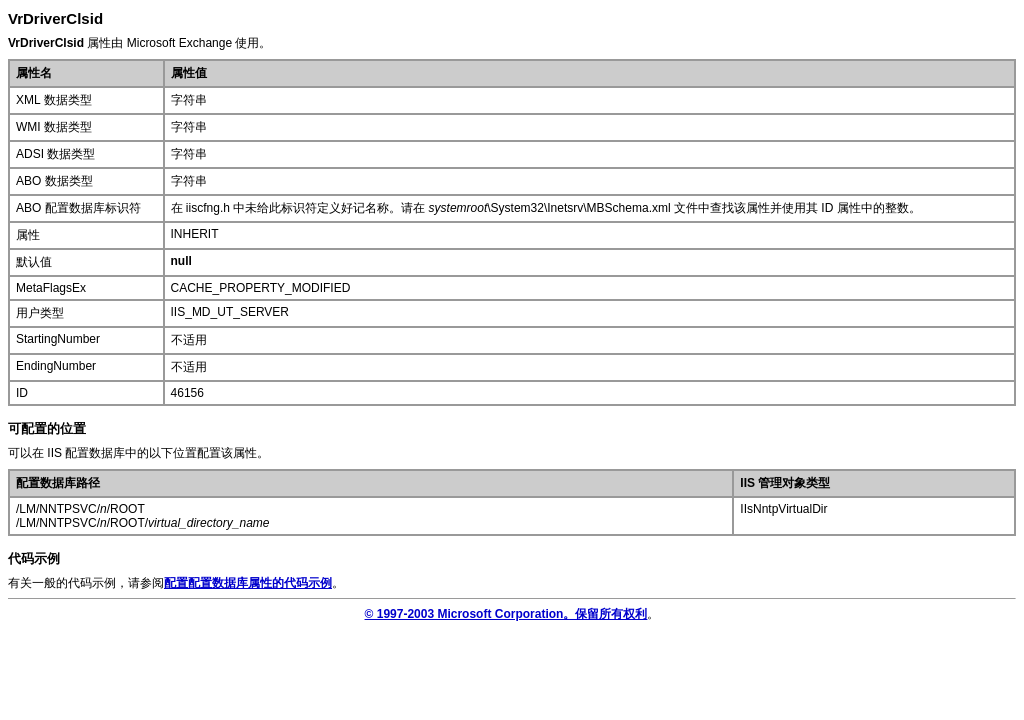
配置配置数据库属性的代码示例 (248, 583)
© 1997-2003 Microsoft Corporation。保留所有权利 (506, 614)
